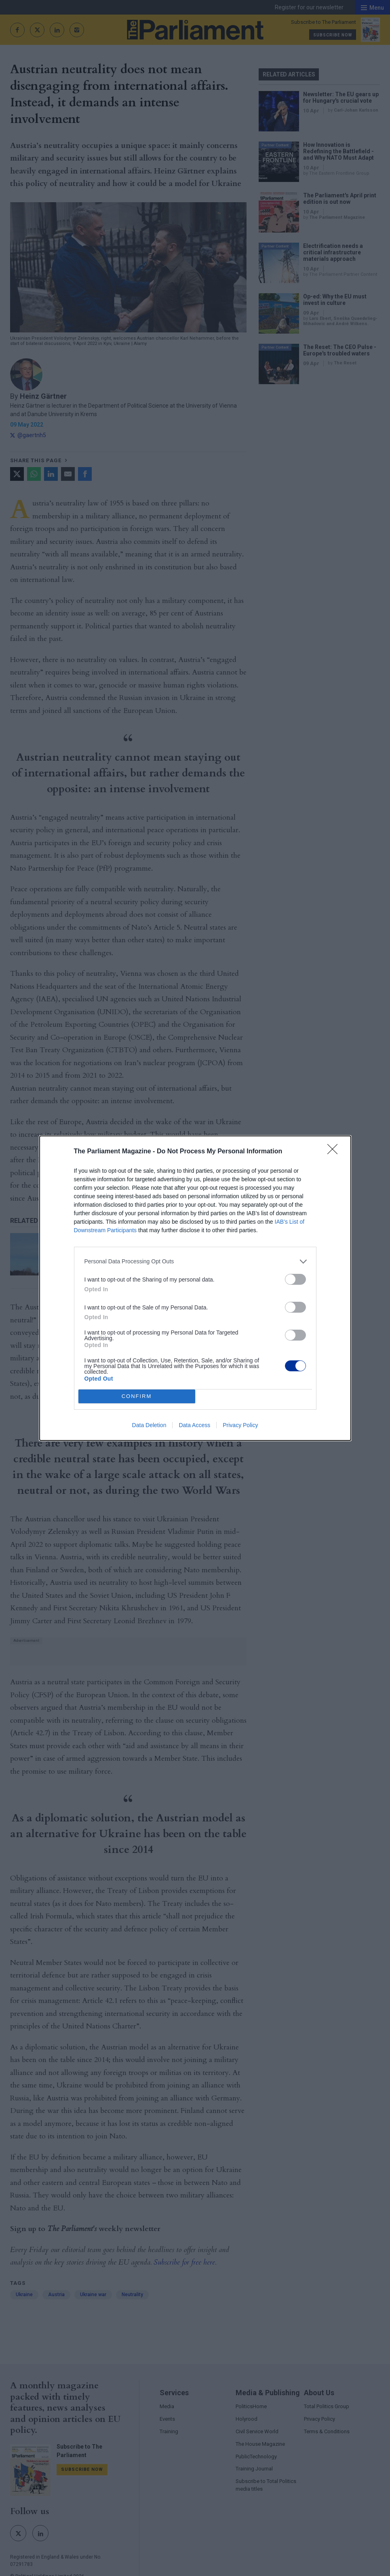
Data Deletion (149, 1425)
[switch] (295, 1279)
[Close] (335, 1151)
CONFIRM (137, 1396)
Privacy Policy (240, 1425)
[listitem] (195, 1261)
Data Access (194, 1425)
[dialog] (195, 1288)
